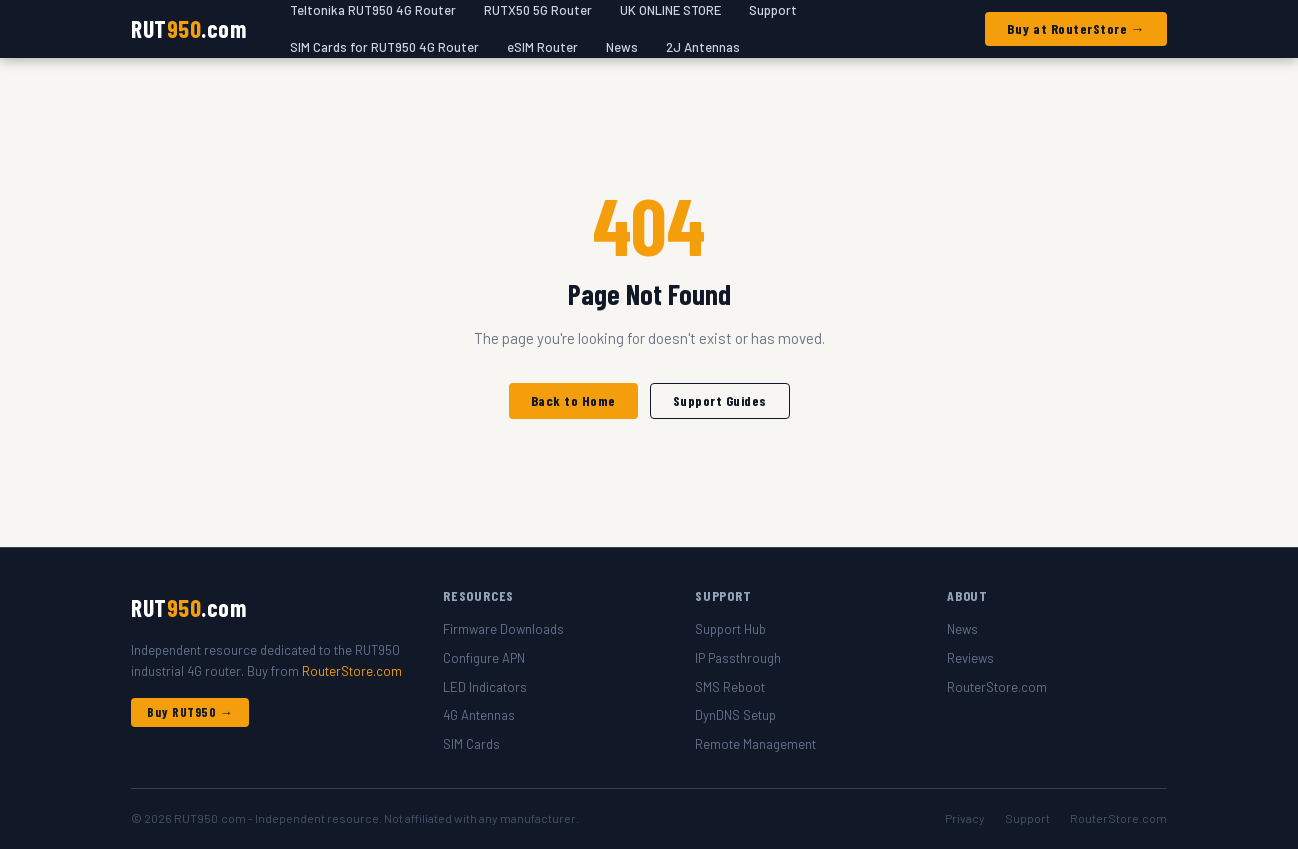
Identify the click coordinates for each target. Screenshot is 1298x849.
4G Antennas (479, 715)
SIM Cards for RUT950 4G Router (384, 47)
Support (1027, 818)
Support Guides (720, 400)
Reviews (970, 658)
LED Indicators (485, 687)
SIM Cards (471, 744)
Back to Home (573, 400)
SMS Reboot (730, 687)
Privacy (965, 818)
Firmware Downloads (503, 629)
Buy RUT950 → (190, 712)
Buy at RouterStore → (1076, 28)
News (622, 47)
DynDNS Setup (735, 715)
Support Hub (730, 629)
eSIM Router (542, 47)
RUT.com (188, 28)
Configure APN (484, 658)
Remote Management (755, 744)
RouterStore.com (352, 671)
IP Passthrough (738, 658)
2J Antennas (703, 47)
